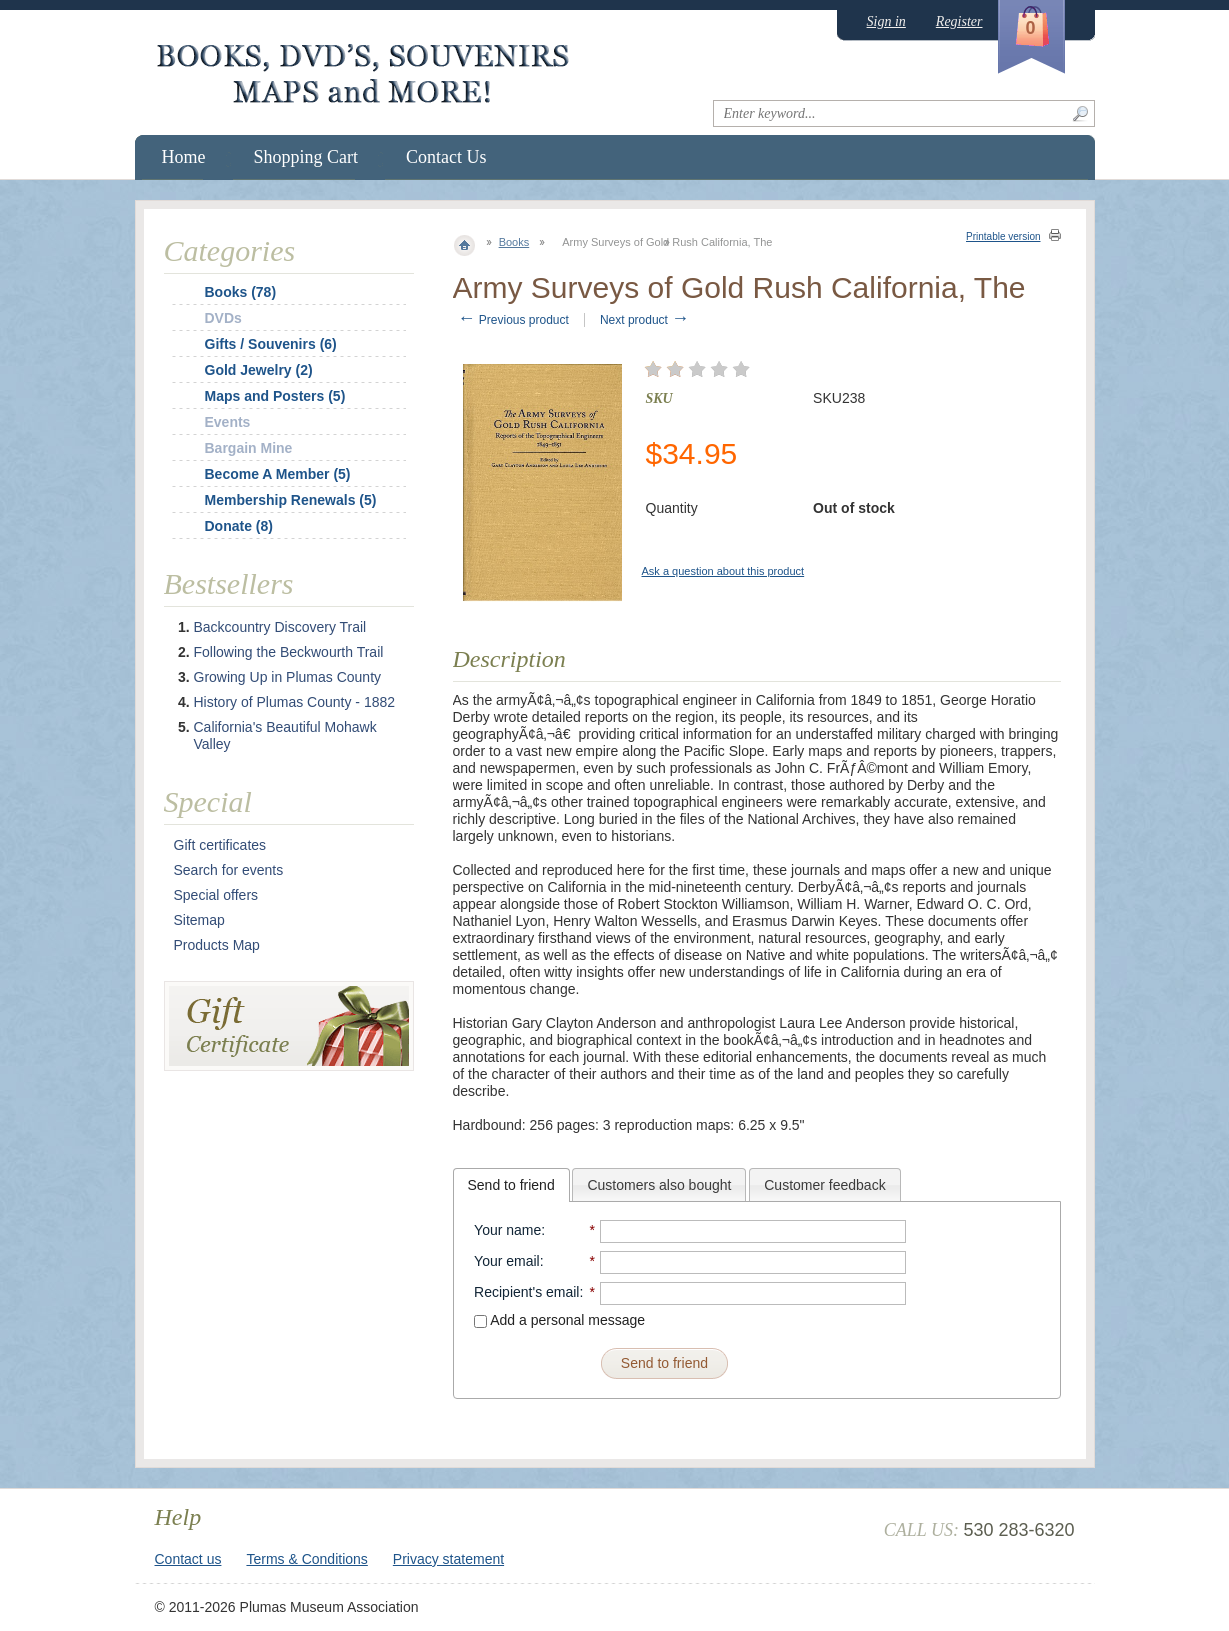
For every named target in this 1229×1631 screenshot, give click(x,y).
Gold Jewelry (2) (259, 370)
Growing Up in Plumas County (288, 677)
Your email (507, 1261)
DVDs (223, 318)
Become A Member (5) (278, 474)
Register (959, 21)
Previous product (513, 320)
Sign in (886, 21)
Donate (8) (239, 526)
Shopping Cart (306, 157)
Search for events (229, 870)
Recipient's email (526, 1292)
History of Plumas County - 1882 (295, 702)
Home (184, 157)
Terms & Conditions (306, 1559)
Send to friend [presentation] (511, 1185)
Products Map (217, 945)
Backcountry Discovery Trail (280, 627)
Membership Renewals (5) (291, 500)
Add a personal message (559, 1320)
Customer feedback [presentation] (824, 1185)
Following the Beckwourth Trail (289, 652)
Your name (507, 1230)
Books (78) (241, 292)
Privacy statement (448, 1559)
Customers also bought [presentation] (659, 1185)
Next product (644, 320)
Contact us (188, 1559)
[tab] (511, 1185)
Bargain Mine (249, 448)
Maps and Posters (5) (275, 396)
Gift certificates (220, 845)
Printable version (1003, 236)
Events (228, 422)
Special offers (216, 895)
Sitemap (199, 920)
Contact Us (446, 157)
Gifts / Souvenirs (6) (271, 344)
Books (514, 242)
